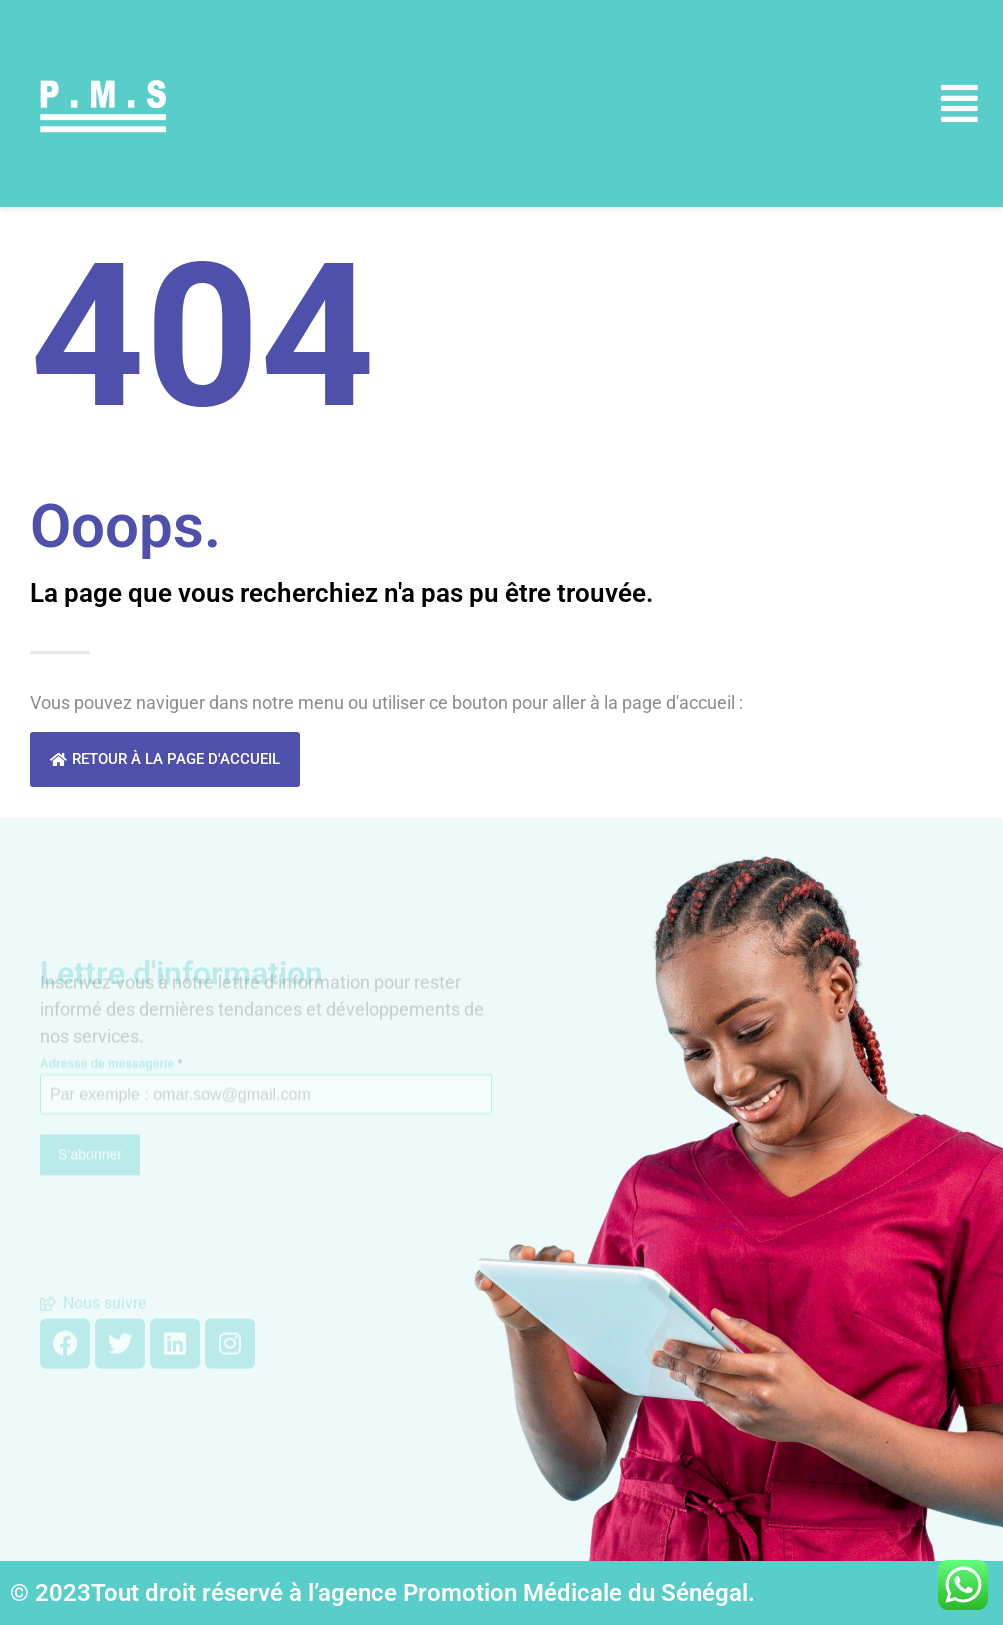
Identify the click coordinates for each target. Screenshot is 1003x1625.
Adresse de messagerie (111, 1040)
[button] (960, 103)
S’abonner (90, 1131)
